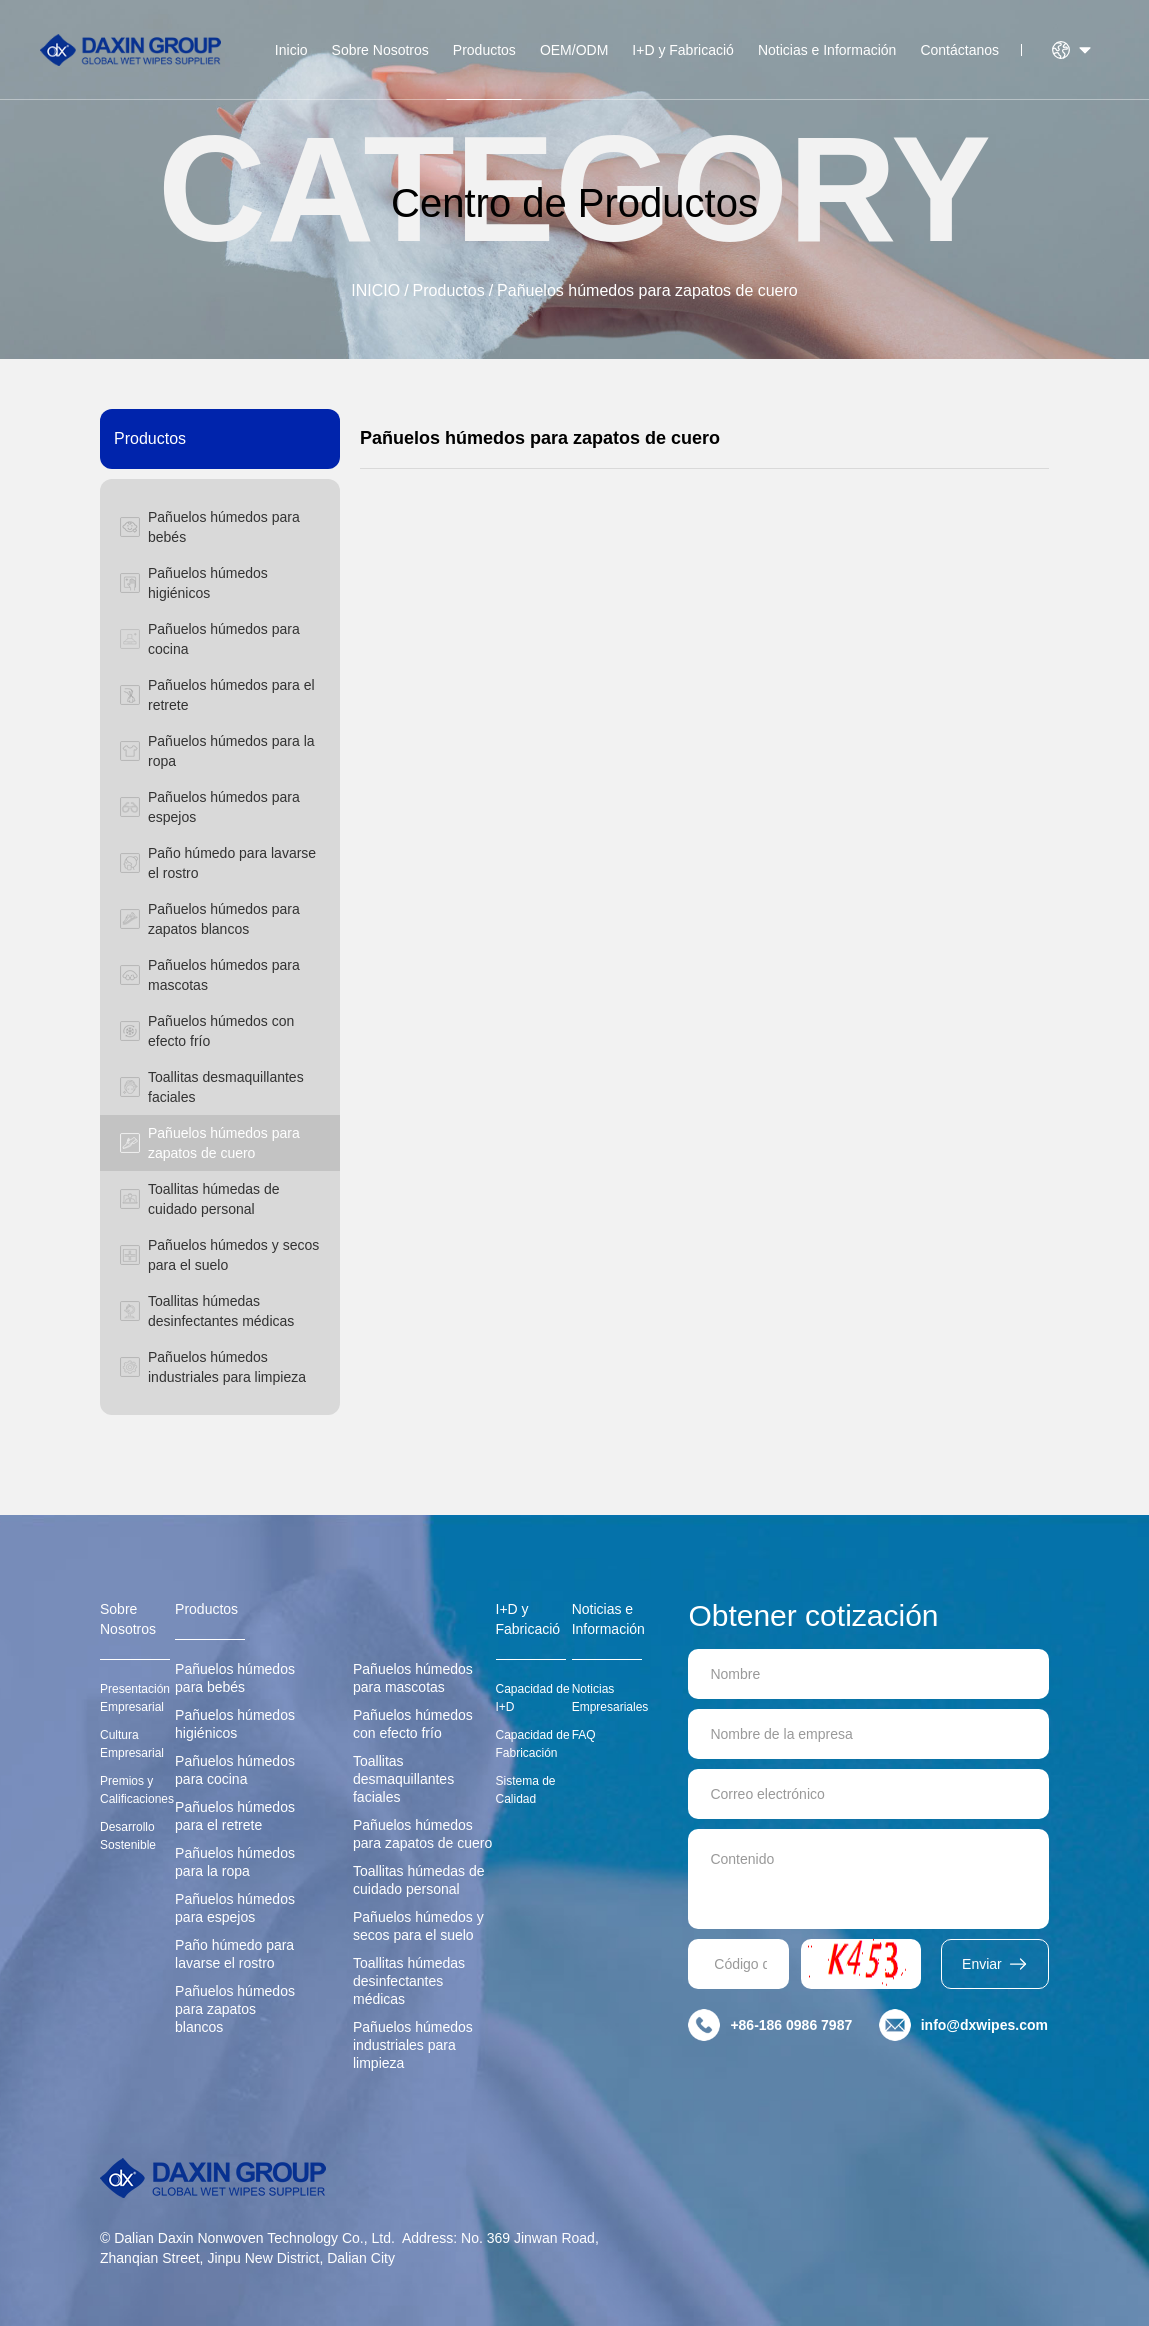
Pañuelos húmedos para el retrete (235, 1816)
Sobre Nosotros (380, 50)
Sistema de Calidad (526, 1790)
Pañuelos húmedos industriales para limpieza (413, 2045)
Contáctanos (959, 50)
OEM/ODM (574, 50)
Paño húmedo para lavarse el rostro (234, 1954)
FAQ (584, 1735)
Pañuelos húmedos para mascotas (413, 1678)
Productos (484, 50)
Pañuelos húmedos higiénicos (235, 1724)
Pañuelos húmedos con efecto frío (413, 1724)
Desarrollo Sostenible (128, 1836)
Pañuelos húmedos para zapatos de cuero (647, 290)
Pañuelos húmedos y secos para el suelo (418, 1926)
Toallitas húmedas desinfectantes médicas (409, 1981)
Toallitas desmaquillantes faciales (403, 1779)
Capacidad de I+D (533, 1698)
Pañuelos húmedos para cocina (235, 1770)
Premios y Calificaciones (137, 1790)
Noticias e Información (827, 50)
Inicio (291, 50)
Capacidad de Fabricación (533, 1744)
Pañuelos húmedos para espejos (235, 1908)
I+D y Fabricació (683, 50)
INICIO (375, 290)
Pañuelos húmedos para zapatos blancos (235, 2009)
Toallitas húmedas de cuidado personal (419, 1880)
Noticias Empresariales (610, 1698)
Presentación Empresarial (135, 1698)
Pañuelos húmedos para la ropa (235, 1862)
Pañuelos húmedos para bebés (235, 1678)
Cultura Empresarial (132, 1744)
